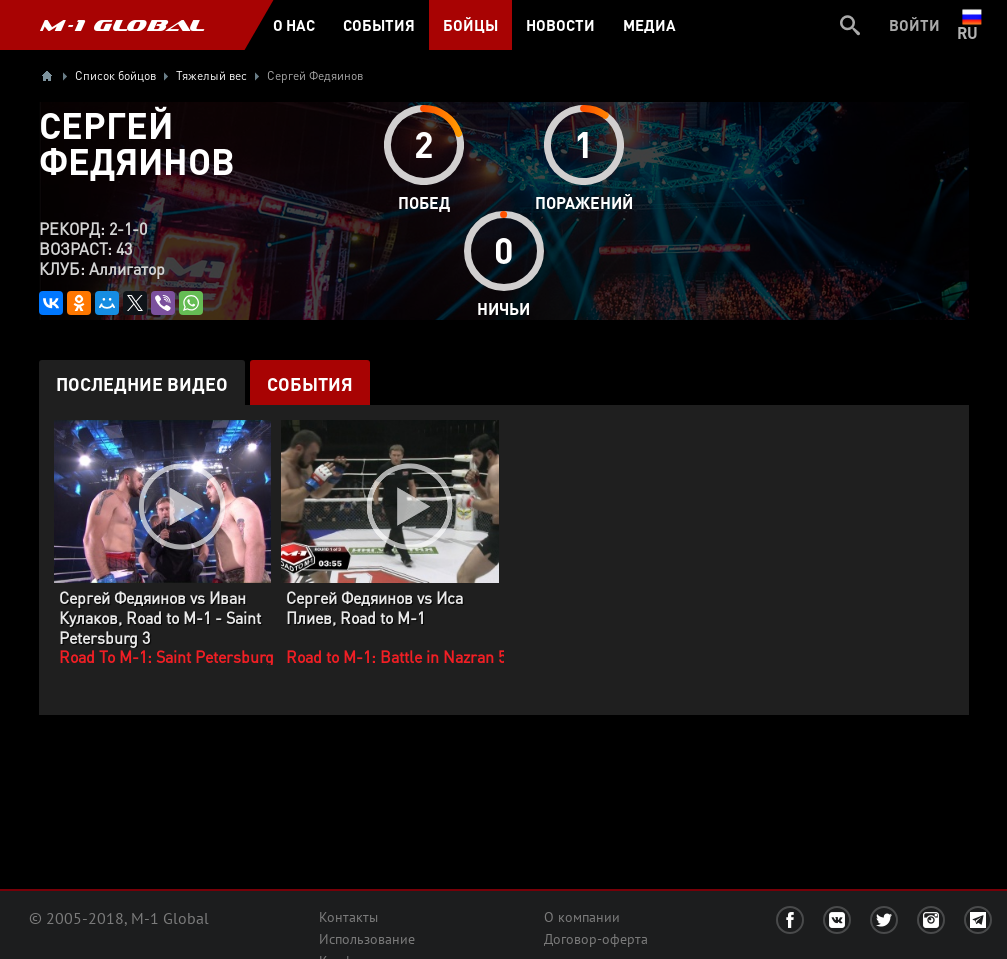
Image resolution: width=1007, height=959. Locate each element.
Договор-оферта (596, 939)
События (310, 383)
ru (971, 25)
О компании (582, 917)
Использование (367, 939)
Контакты (348, 917)
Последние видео (142, 383)
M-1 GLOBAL (122, 25)
